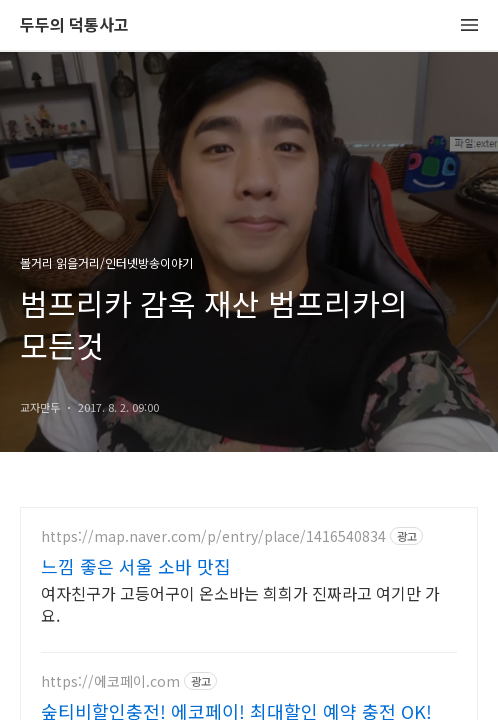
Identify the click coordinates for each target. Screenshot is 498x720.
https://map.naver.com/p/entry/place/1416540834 (213, 536)
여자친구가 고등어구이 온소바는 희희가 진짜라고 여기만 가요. (240, 603)
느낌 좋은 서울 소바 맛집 (136, 566)
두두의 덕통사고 (74, 25)
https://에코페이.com (110, 681)
